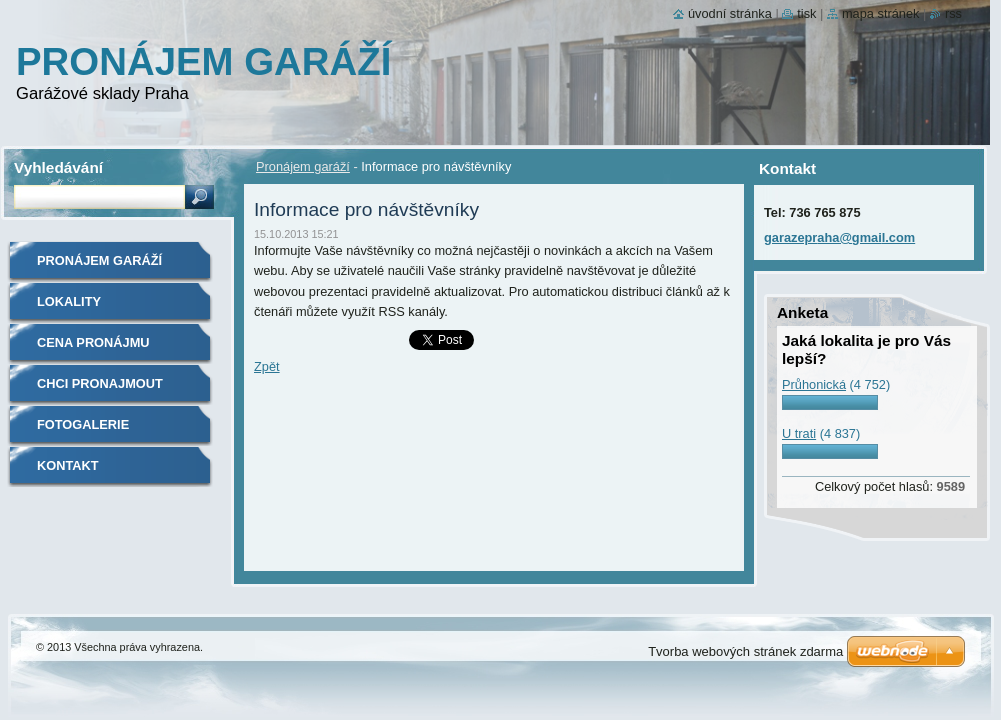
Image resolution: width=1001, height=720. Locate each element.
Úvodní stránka (730, 13)
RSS (953, 13)
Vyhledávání (58, 167)
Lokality (69, 301)
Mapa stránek (881, 13)
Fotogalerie (83, 424)
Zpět (267, 366)
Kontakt (68, 465)
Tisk (806, 13)
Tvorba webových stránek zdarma (745, 651)
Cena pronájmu (93, 342)
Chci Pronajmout (100, 383)
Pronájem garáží (303, 166)
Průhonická (814, 384)
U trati (799, 433)
